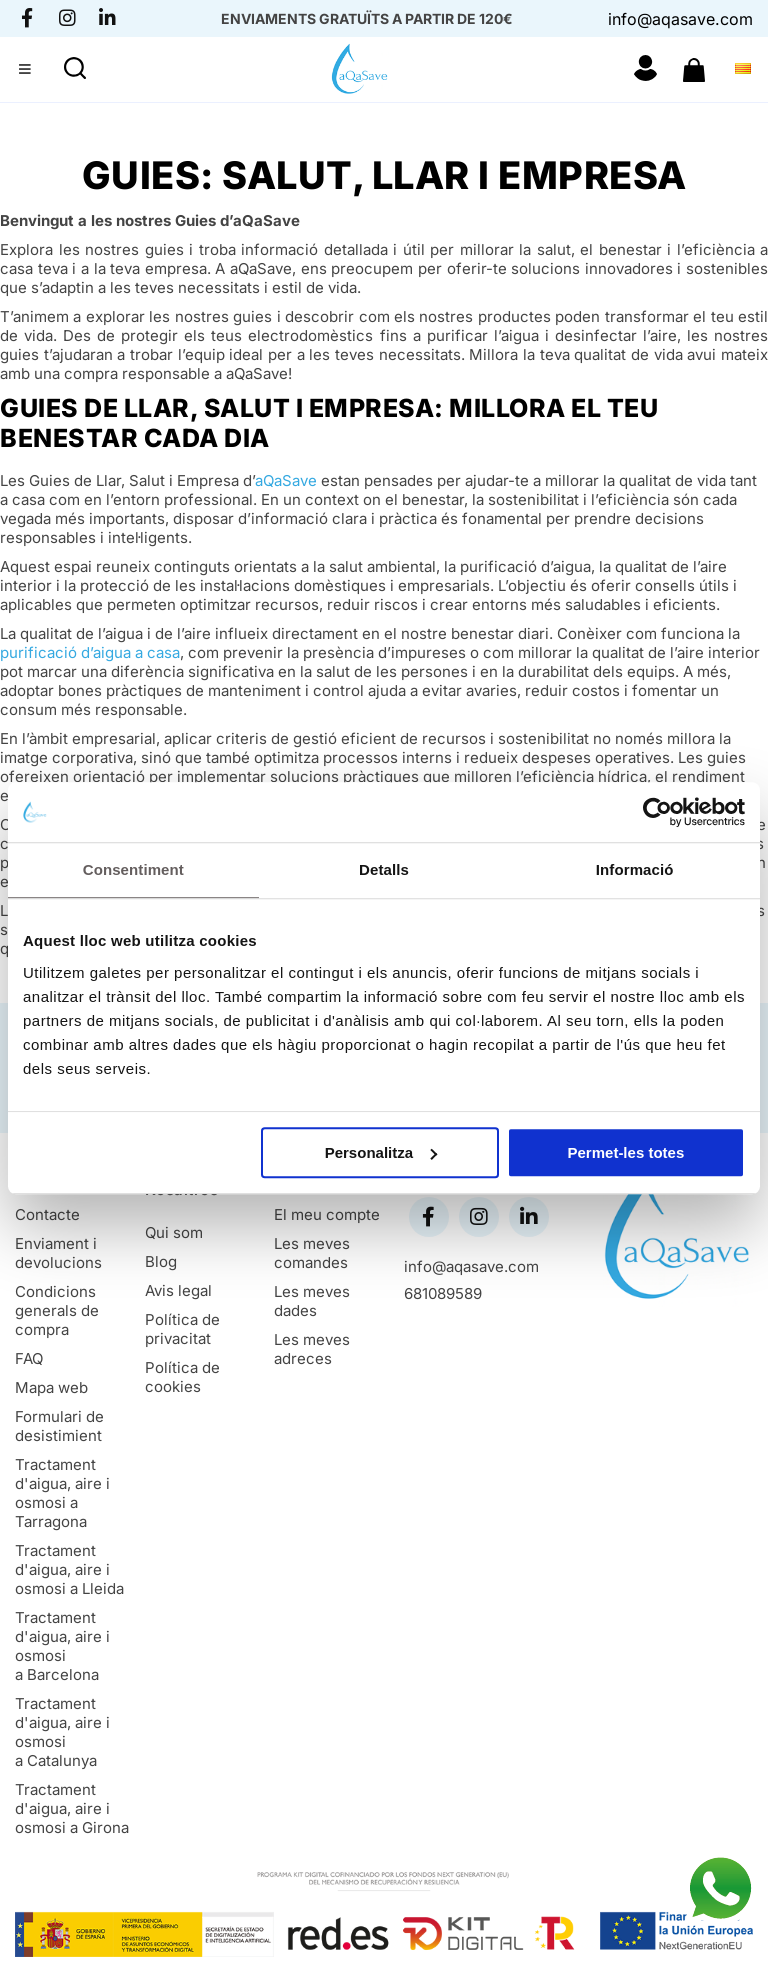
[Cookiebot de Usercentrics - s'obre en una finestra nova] (657, 812)
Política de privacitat (182, 1329)
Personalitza (381, 1152)
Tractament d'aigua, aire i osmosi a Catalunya (62, 1732)
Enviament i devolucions (58, 1253)
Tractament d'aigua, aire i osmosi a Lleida (69, 1569)
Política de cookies (182, 1377)
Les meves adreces (312, 1349)
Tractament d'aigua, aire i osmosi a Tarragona (62, 1493)
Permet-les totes (626, 1152)
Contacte (47, 1214)
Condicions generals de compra (57, 1310)
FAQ (29, 1358)
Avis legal (178, 1290)
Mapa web (51, 1387)
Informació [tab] (635, 869)
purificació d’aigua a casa (90, 652)
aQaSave (286, 480)
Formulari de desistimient (59, 1426)
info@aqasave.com (680, 19)
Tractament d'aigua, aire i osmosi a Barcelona (62, 1646)
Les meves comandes (312, 1253)
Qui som (174, 1232)
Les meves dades (312, 1301)
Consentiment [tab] (133, 869)
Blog (161, 1261)
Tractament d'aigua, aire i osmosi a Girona (72, 1808)
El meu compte (327, 1214)
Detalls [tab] (384, 869)
